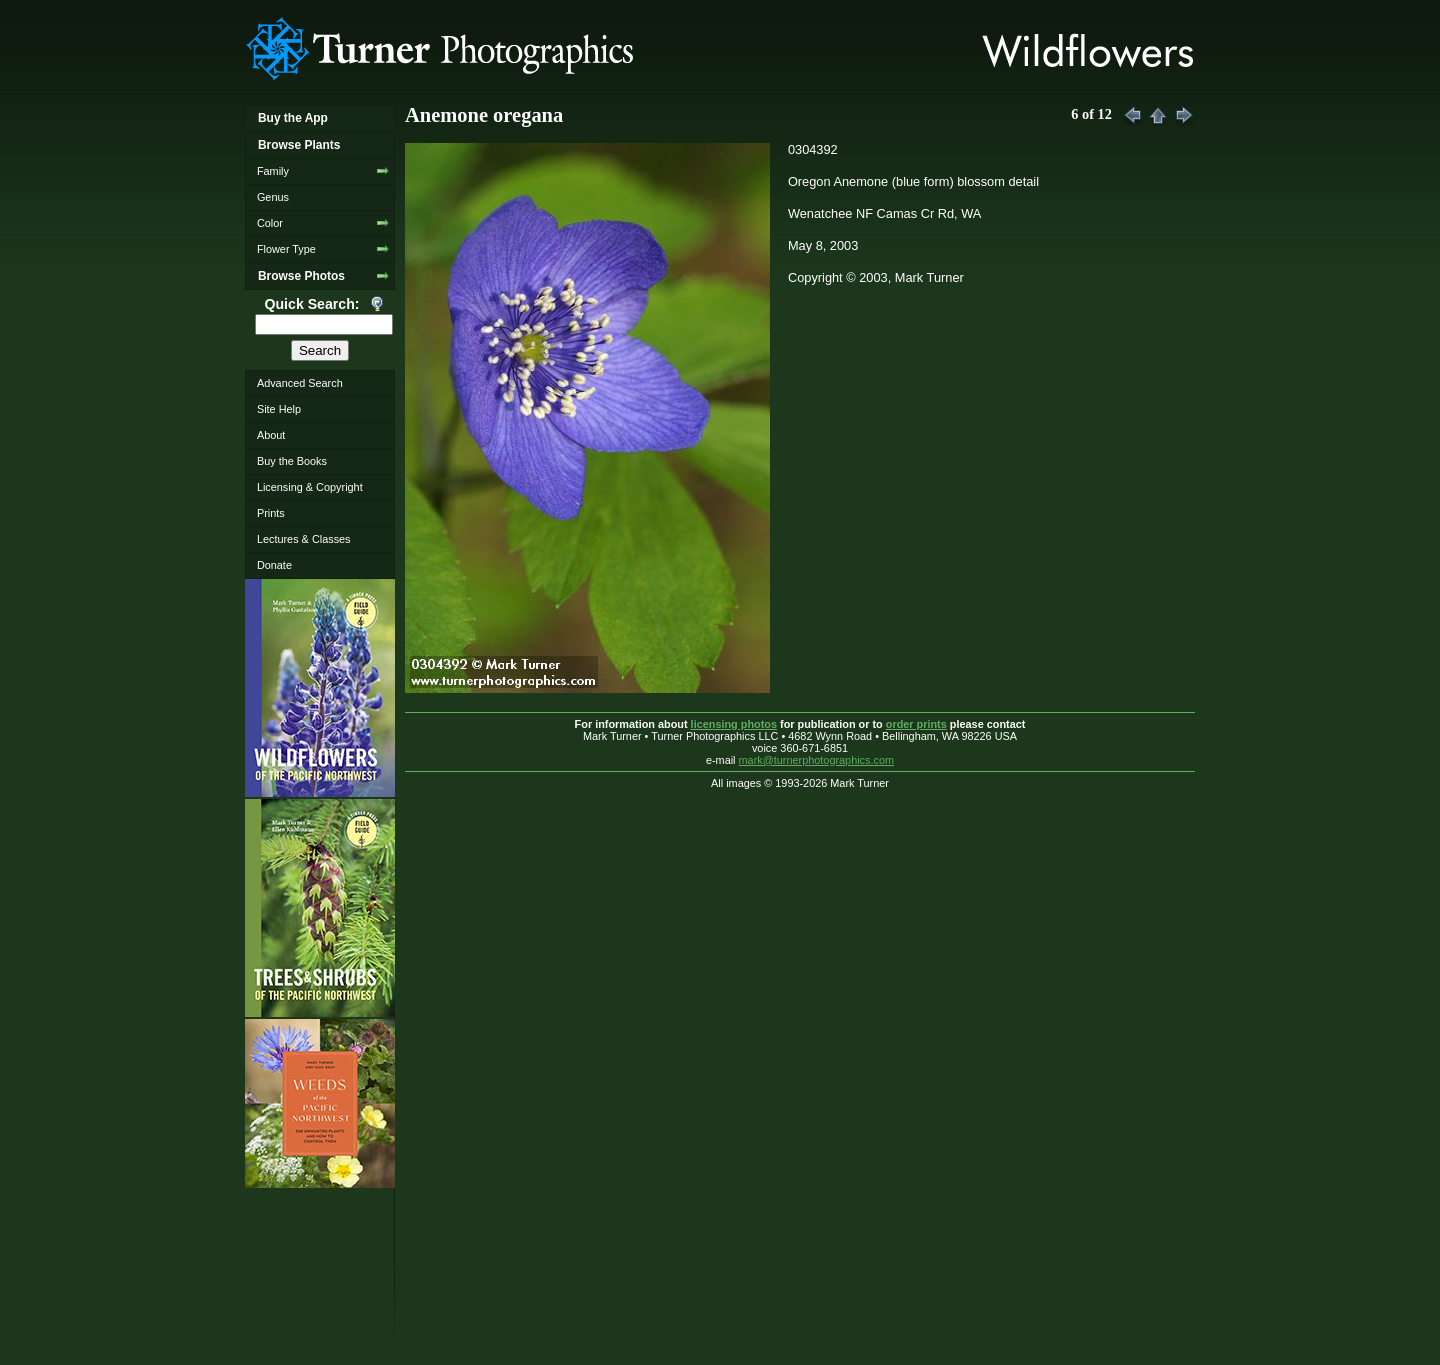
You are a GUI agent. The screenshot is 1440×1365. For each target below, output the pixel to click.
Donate (274, 565)
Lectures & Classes (304, 539)
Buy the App (293, 118)
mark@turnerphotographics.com (817, 760)
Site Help (279, 409)
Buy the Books (292, 461)
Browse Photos (301, 276)
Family (273, 171)
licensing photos (734, 724)
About (271, 435)
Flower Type (286, 249)
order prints (916, 724)
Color (270, 223)
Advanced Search (300, 383)
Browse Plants (299, 145)
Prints (271, 513)
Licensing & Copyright (310, 487)
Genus (273, 197)
